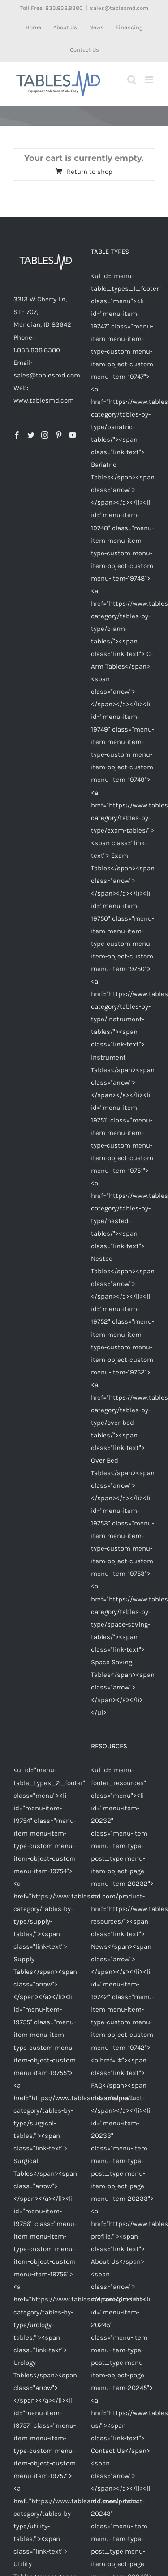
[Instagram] (44, 435)
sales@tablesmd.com (119, 7)
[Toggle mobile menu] (150, 79)
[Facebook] (17, 435)
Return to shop (89, 172)
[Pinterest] (58, 435)
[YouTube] (72, 435)
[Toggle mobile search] (131, 79)
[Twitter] (30, 435)
